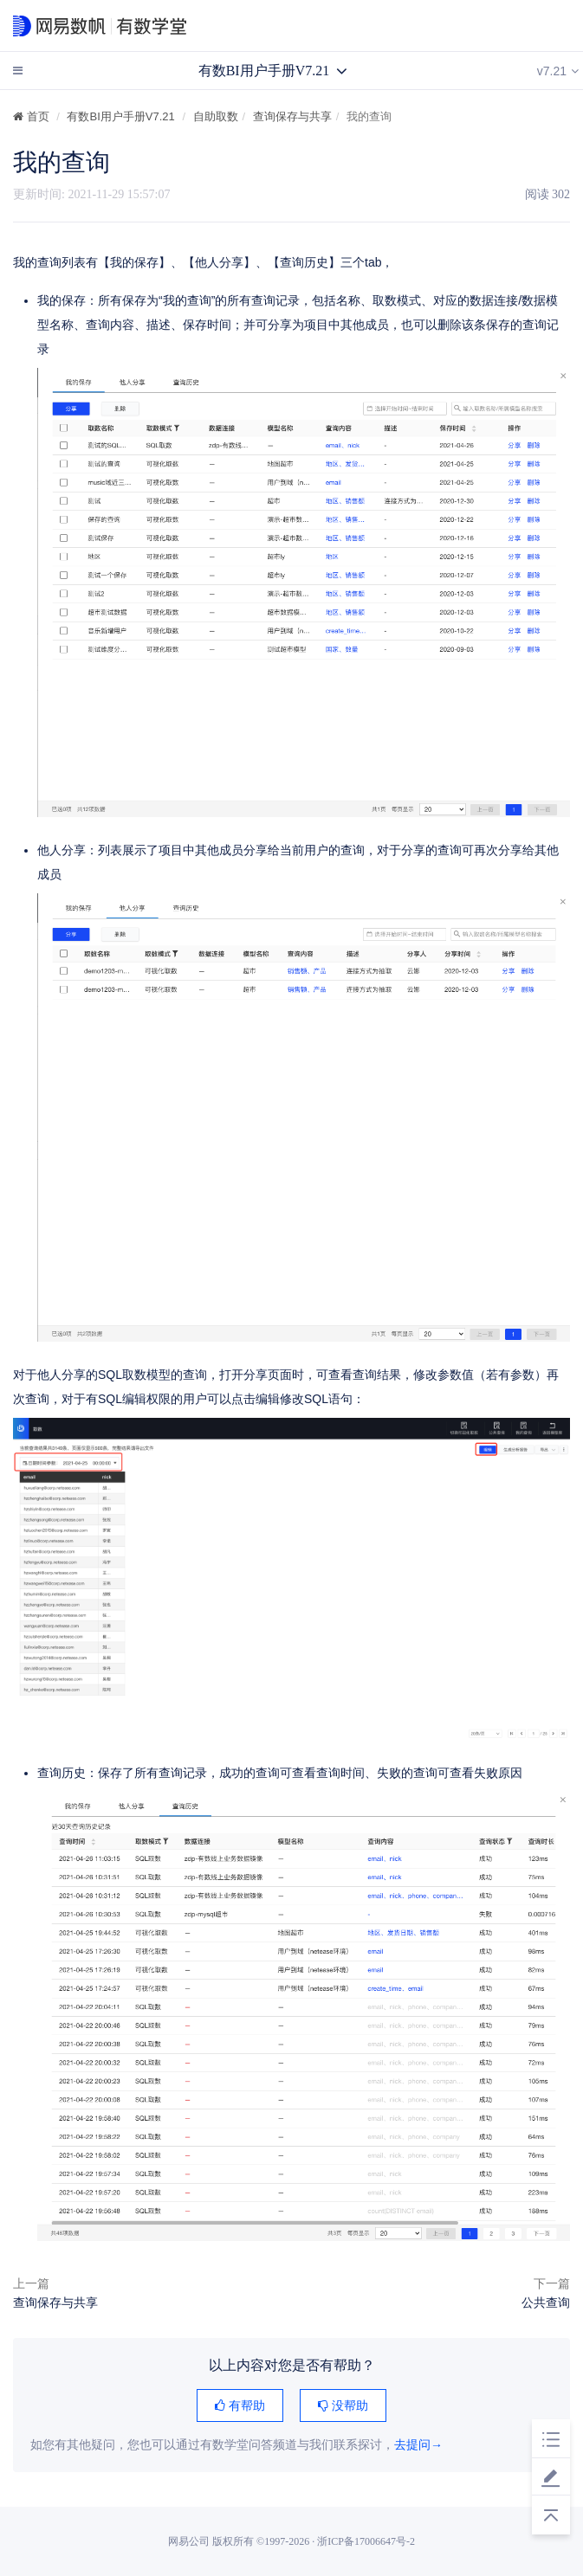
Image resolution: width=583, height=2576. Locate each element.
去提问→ (418, 2444)
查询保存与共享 (292, 116)
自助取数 (215, 116)
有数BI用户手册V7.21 (120, 116)
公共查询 (545, 2302)
